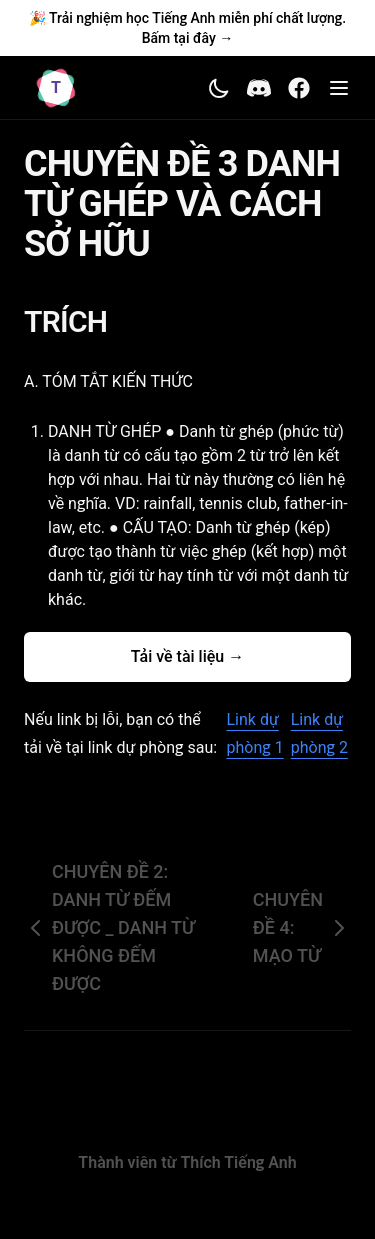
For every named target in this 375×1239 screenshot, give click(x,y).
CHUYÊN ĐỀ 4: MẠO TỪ (302, 927)
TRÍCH (78, 321)
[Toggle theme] (219, 88)
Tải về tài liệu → (187, 656)
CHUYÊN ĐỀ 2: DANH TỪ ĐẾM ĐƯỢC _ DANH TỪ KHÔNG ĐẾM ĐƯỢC (109, 927)
